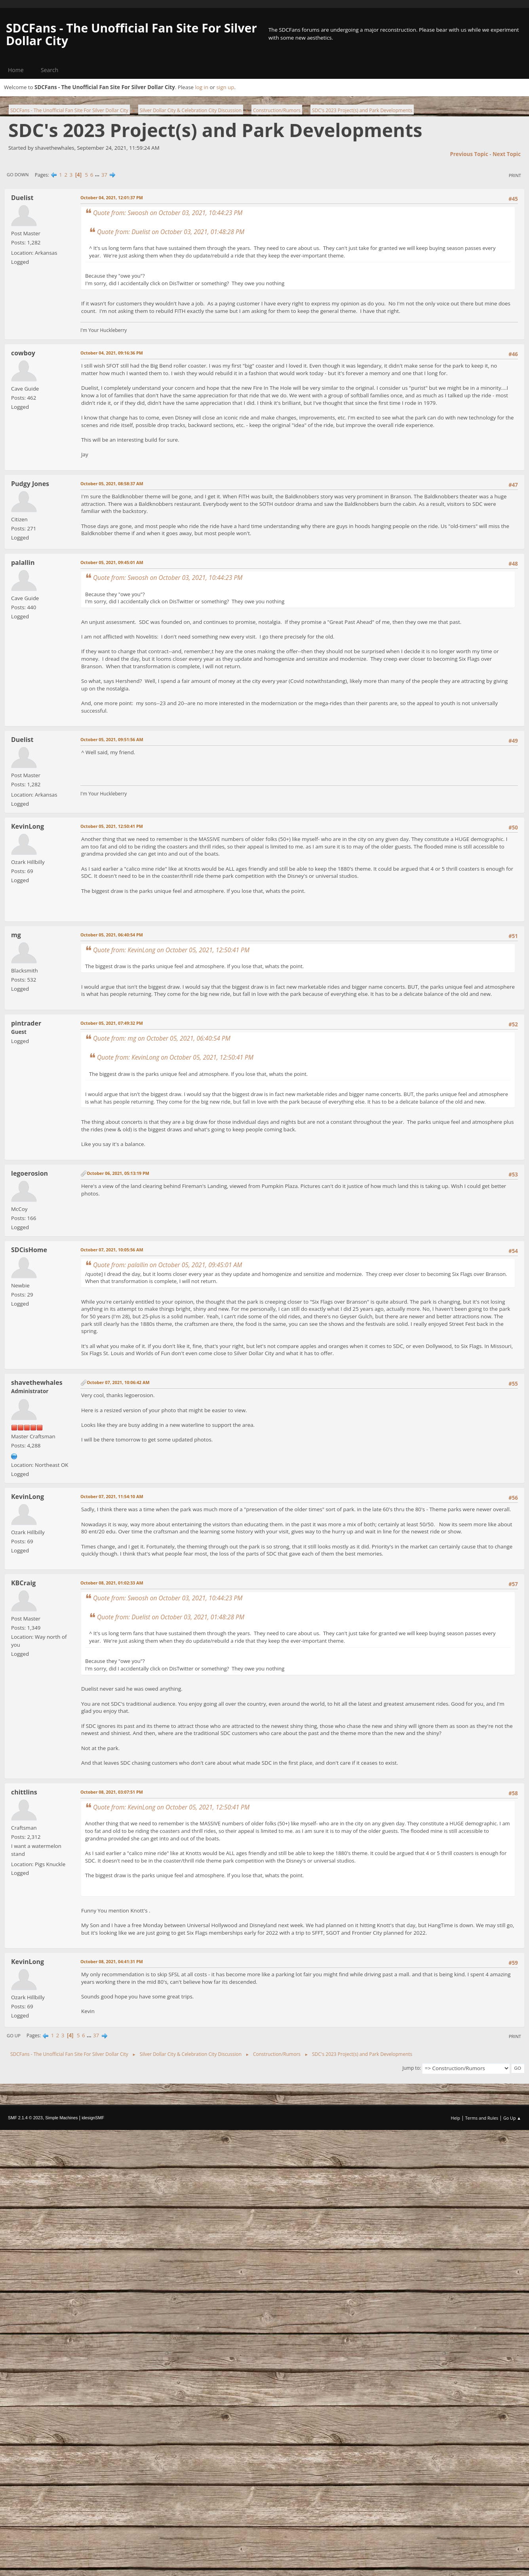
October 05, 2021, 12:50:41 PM (111, 826)
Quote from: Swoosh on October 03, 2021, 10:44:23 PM (167, 212)
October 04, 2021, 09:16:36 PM (111, 353)
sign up (225, 87)
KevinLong (27, 826)
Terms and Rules (482, 2118)
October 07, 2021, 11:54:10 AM (111, 1496)
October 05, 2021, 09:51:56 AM (111, 739)
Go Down (18, 174)
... (98, 174)
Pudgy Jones (30, 483)
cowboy (23, 353)
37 (104, 174)
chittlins (24, 1792)
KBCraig (23, 1583)
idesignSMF (93, 2117)
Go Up (14, 2035)
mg (16, 934)
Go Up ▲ (512, 2118)
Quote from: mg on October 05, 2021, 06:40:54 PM (161, 1038)
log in (201, 87)
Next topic (507, 154)
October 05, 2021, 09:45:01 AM (111, 562)
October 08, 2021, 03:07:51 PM (111, 1792)
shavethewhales (37, 1382)
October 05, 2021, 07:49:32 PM (111, 1023)
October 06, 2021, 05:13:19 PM (118, 1173)
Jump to (411, 2068)
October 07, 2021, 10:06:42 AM (118, 1382)
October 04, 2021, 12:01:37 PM (111, 197)
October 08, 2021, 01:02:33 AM (111, 1583)
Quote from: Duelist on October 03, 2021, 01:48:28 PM (170, 231)
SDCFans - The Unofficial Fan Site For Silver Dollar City (131, 34)
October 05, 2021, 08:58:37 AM (111, 483)
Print (515, 175)
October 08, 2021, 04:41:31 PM (111, 1961)
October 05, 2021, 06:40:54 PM (111, 935)
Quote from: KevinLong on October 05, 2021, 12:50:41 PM (171, 950)
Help (455, 2118)
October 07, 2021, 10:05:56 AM (111, 1250)
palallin (22, 562)
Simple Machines (61, 2117)
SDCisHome (29, 1249)
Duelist (22, 197)
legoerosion (29, 1173)
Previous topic (469, 154)
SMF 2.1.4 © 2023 (25, 2117)
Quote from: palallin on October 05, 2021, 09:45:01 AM (167, 1264)
